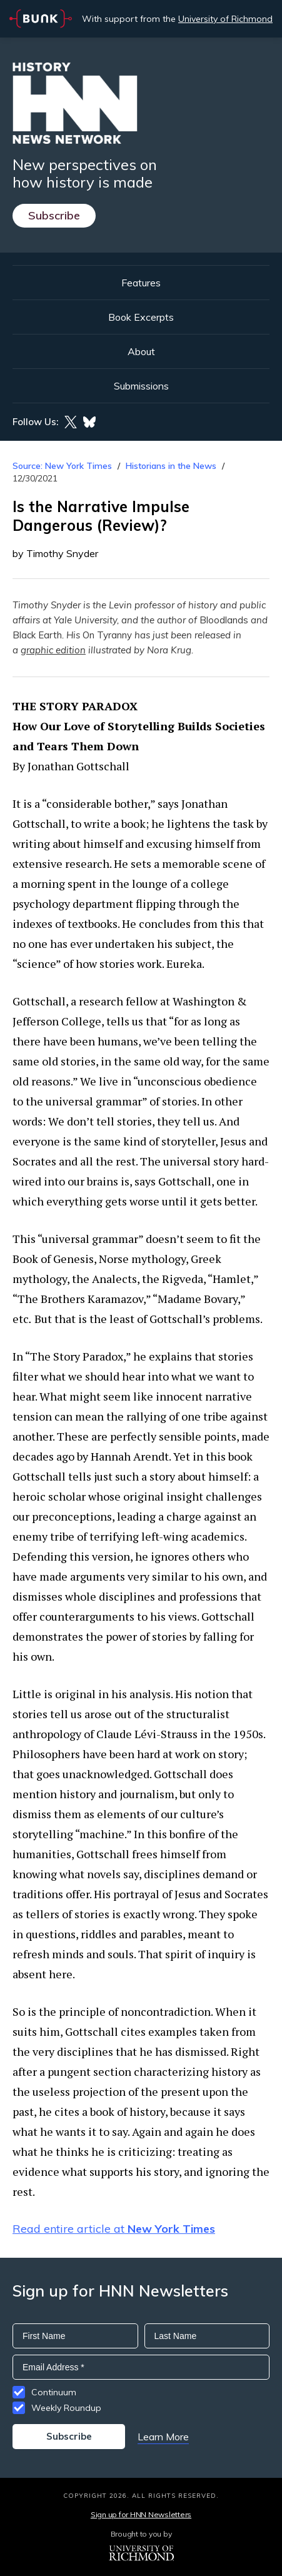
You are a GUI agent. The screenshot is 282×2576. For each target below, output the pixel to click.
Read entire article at (114, 2228)
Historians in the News (171, 465)
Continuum (53, 2392)
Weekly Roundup (66, 2407)
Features (141, 282)
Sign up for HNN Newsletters (141, 2514)
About (141, 351)
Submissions (141, 386)
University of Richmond (225, 18)
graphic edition (53, 650)
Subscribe (54, 215)
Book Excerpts (141, 317)
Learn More (163, 2436)
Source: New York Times (62, 465)
